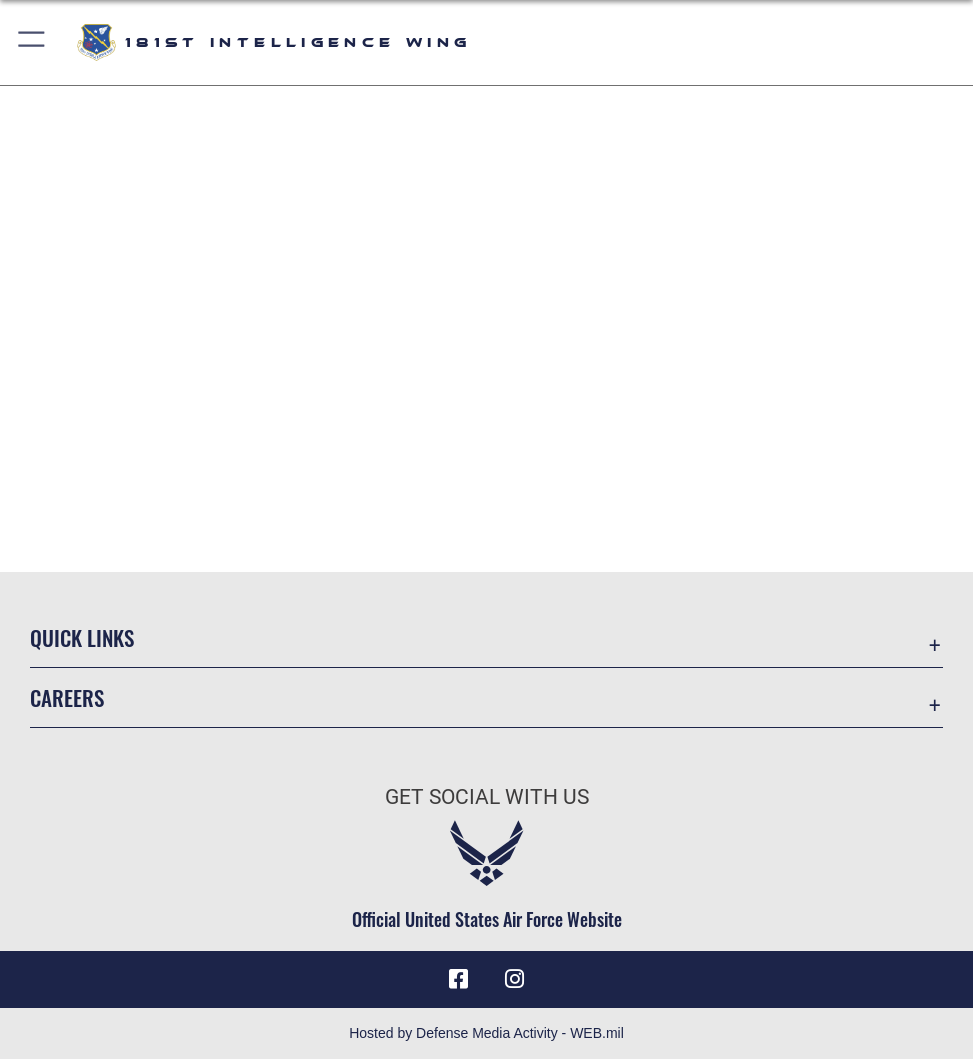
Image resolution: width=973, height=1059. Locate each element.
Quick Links (82, 637)
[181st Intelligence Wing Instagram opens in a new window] (515, 979)
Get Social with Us (487, 796)
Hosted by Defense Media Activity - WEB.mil (486, 1033)
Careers (67, 697)
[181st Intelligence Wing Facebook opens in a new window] (458, 979)
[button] (32, 42)
